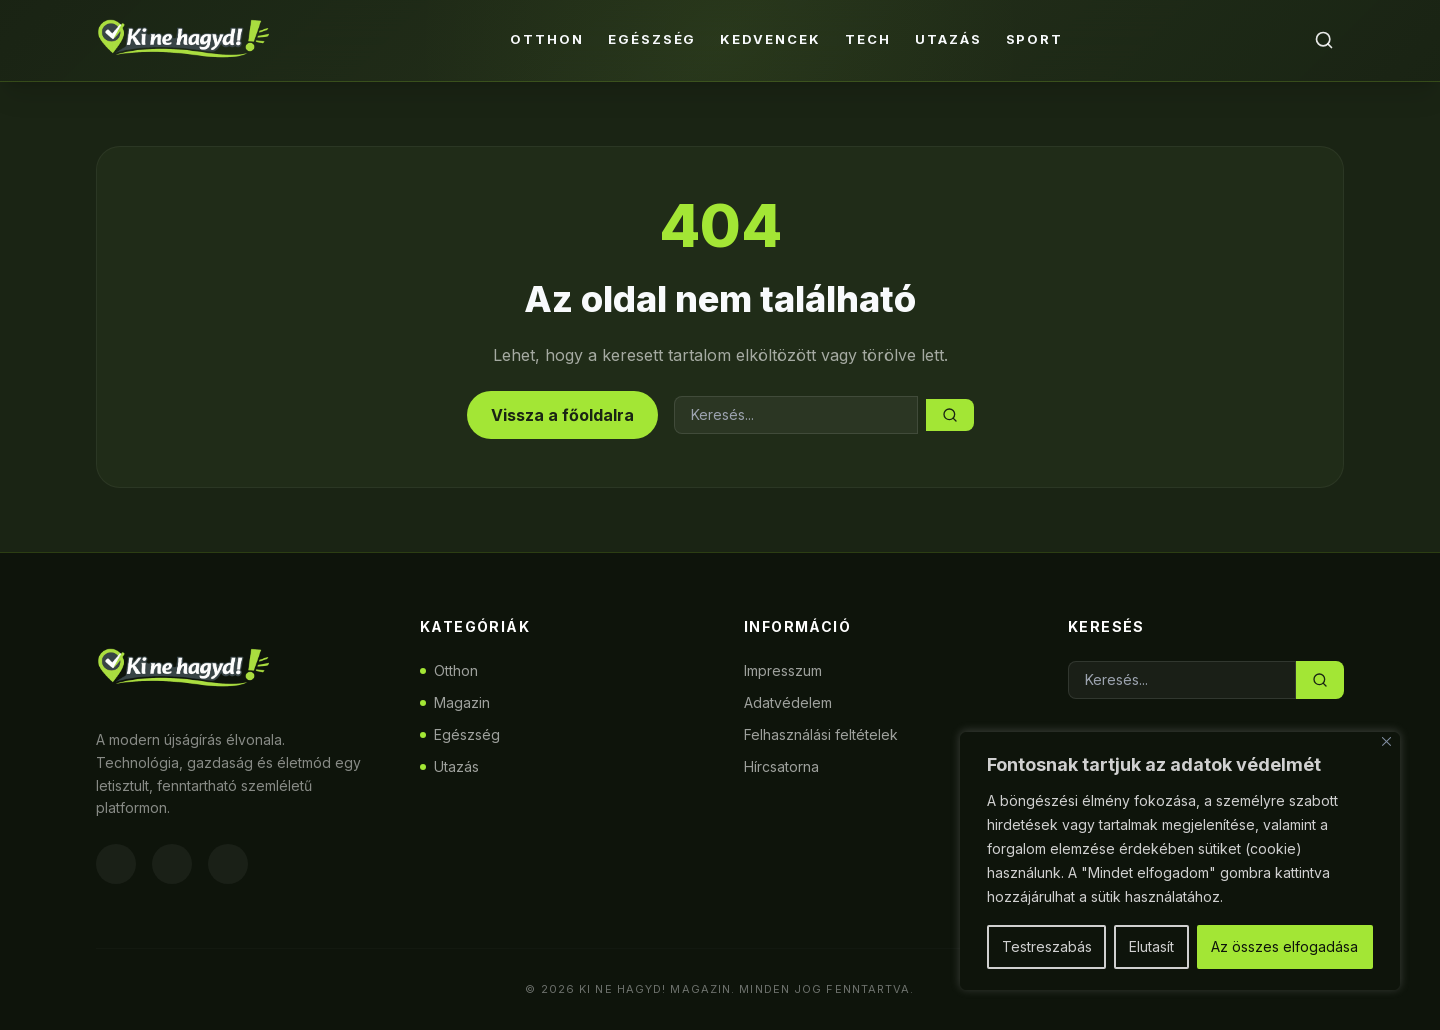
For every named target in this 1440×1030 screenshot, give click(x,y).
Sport (1035, 39)
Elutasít (1151, 946)
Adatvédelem (788, 702)
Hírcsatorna (781, 766)
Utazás (948, 39)
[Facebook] (116, 864)
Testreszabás (1047, 946)
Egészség (652, 39)
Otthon (547, 39)
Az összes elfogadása (1284, 946)
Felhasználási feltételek (821, 734)
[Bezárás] (1386, 741)
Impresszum (783, 670)
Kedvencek (770, 39)
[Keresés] (1324, 40)
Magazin (455, 702)
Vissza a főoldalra (562, 415)
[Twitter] (228, 864)
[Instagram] (172, 864)
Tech (868, 39)
